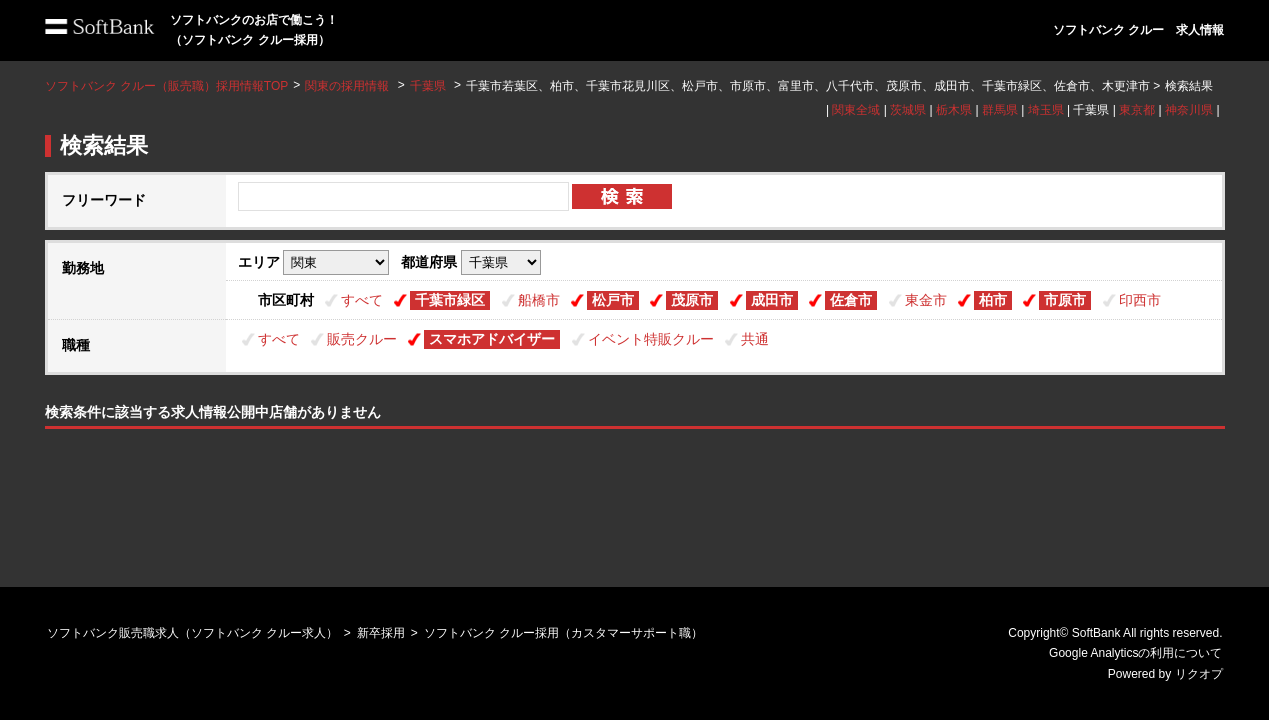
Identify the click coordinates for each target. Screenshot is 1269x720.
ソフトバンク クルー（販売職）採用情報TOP (167, 86)
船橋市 (539, 300)
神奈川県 (1189, 110)
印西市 (1140, 300)
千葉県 (428, 86)
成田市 (772, 300)
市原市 (1065, 300)
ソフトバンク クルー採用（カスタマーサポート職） (563, 633)
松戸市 (613, 300)
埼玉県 (1046, 110)
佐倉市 (851, 300)
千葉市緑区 (450, 300)
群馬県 (1000, 110)
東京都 (1137, 110)
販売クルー (362, 339)
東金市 (926, 300)
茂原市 (692, 300)
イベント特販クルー (651, 339)
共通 (755, 339)
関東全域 (856, 110)
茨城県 (908, 110)
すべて (362, 300)
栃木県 (954, 110)
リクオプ (1199, 674)
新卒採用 (381, 633)
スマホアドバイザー (492, 339)
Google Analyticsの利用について (1135, 653)
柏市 (993, 300)
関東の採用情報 (348, 86)
